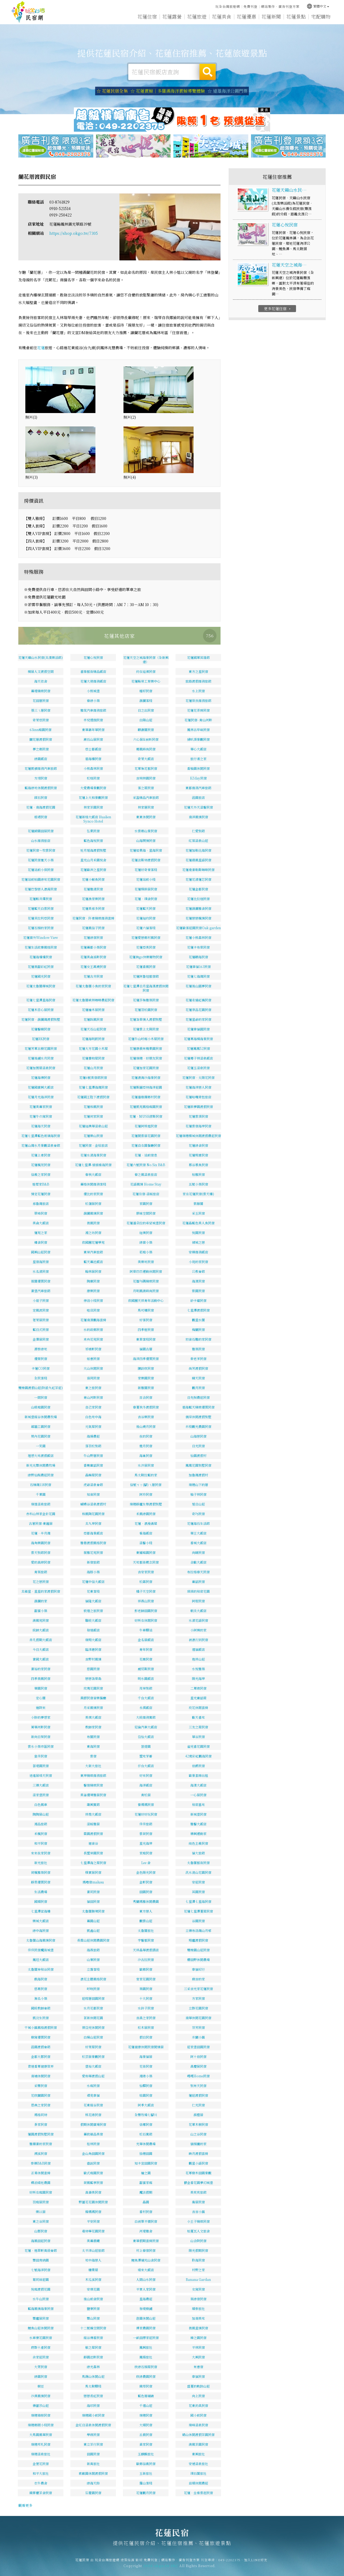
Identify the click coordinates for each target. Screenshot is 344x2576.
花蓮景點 (296, 16)
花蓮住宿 (147, 16)
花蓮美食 (221, 16)
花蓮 (41, 347)
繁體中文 (318, 6)
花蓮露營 (172, 16)
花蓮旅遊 (197, 16)
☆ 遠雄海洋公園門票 (227, 91)
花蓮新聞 (271, 16)
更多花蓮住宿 (278, 328)
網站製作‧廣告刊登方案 (280, 6)
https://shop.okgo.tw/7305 (73, 233)
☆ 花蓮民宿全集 (112, 91)
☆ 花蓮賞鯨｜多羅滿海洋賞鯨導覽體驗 (167, 91)
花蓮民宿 (28, 12)
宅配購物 (321, 16)
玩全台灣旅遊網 (227, 6)
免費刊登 (250, 6)
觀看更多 (25, 2505)
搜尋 (207, 72)
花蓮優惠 (246, 16)
